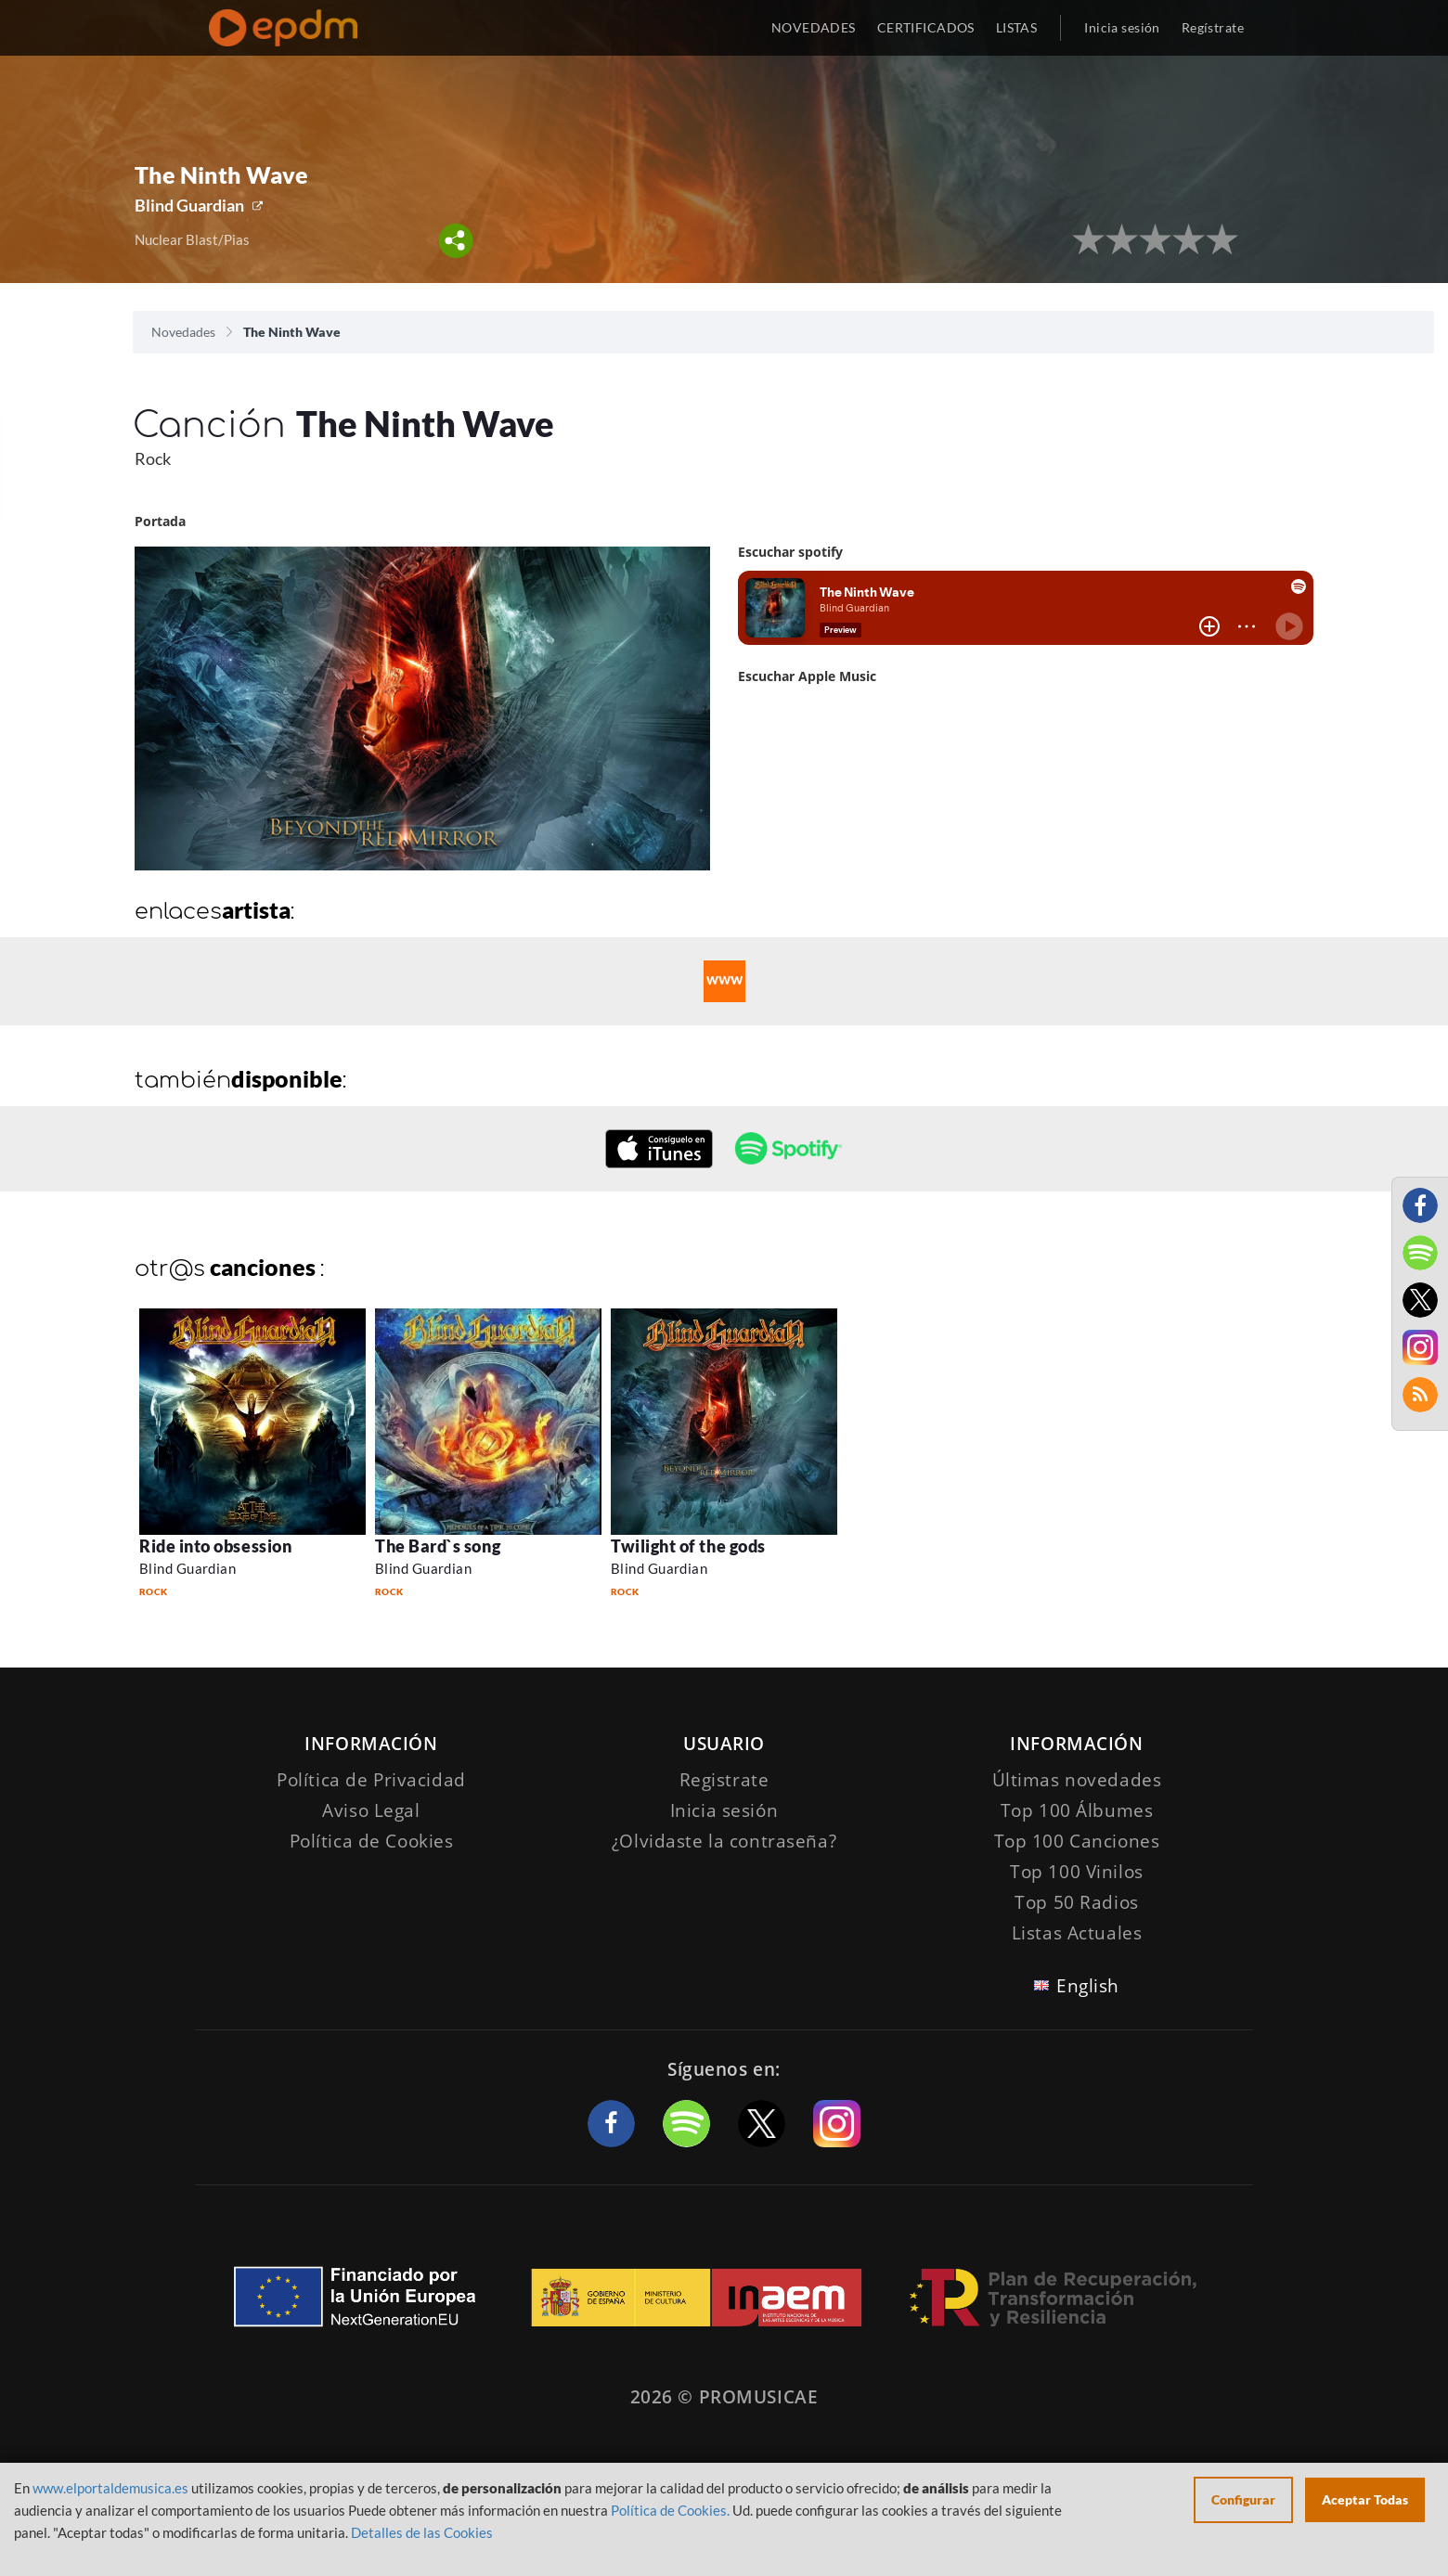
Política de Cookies (372, 1841)
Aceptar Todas (1365, 2499)
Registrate (724, 1780)
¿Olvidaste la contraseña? (724, 1841)
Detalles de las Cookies (422, 2532)
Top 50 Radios (1076, 1902)
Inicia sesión (1121, 27)
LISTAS (1017, 27)
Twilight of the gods (688, 1546)
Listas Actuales (1077, 1933)
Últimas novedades (1077, 1780)
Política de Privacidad (371, 1780)
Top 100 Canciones (1077, 1841)
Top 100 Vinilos (1077, 1872)
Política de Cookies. (670, 2510)
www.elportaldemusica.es (110, 2487)
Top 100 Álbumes (1077, 1810)
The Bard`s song (437, 1546)
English (1087, 1986)
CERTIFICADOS (926, 27)
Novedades (183, 332)
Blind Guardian (189, 205)
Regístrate (1213, 27)
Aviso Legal (371, 1810)
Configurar (1243, 2499)
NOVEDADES (813, 27)
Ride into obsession (215, 1546)
